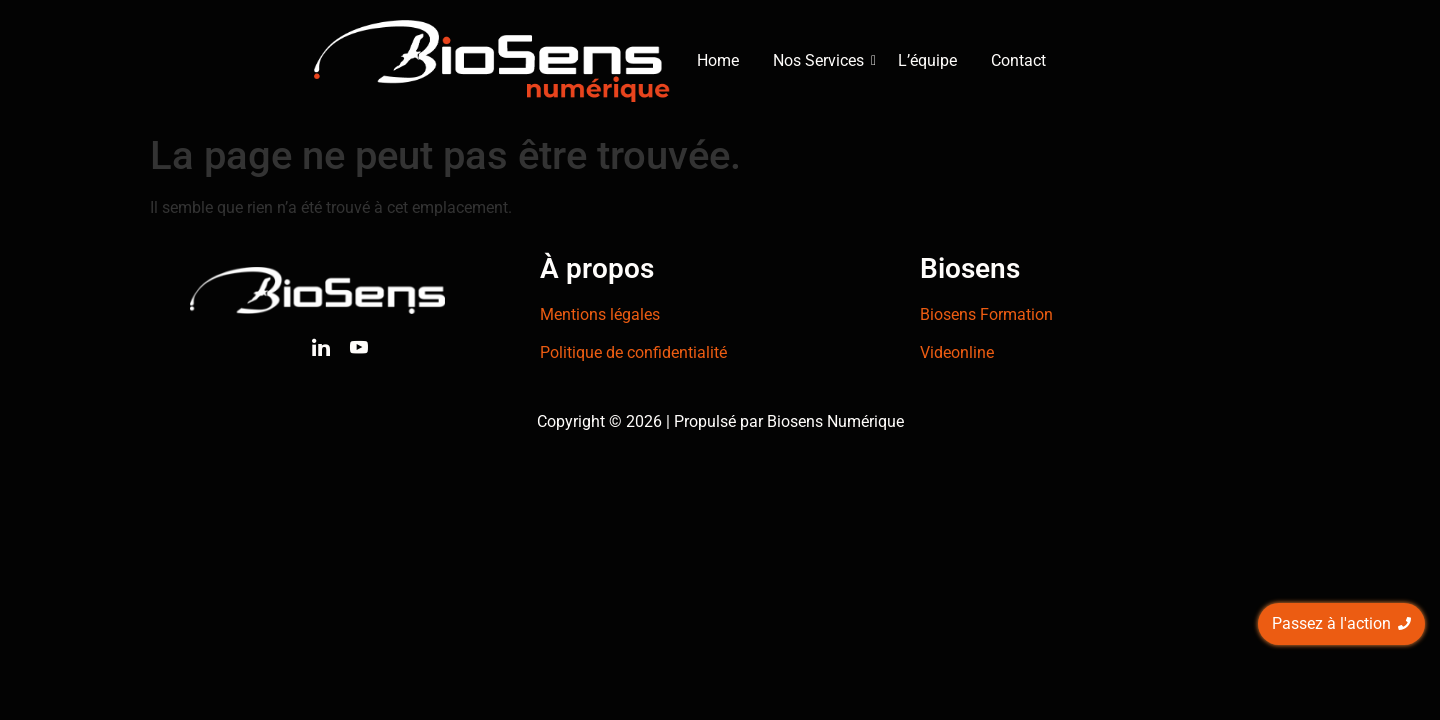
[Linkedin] (321, 351)
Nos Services (822, 60)
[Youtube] (359, 351)
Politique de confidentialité (633, 352)
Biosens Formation (986, 314)
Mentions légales (600, 314)
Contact (1018, 60)
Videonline (957, 352)
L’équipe (927, 60)
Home (718, 60)
